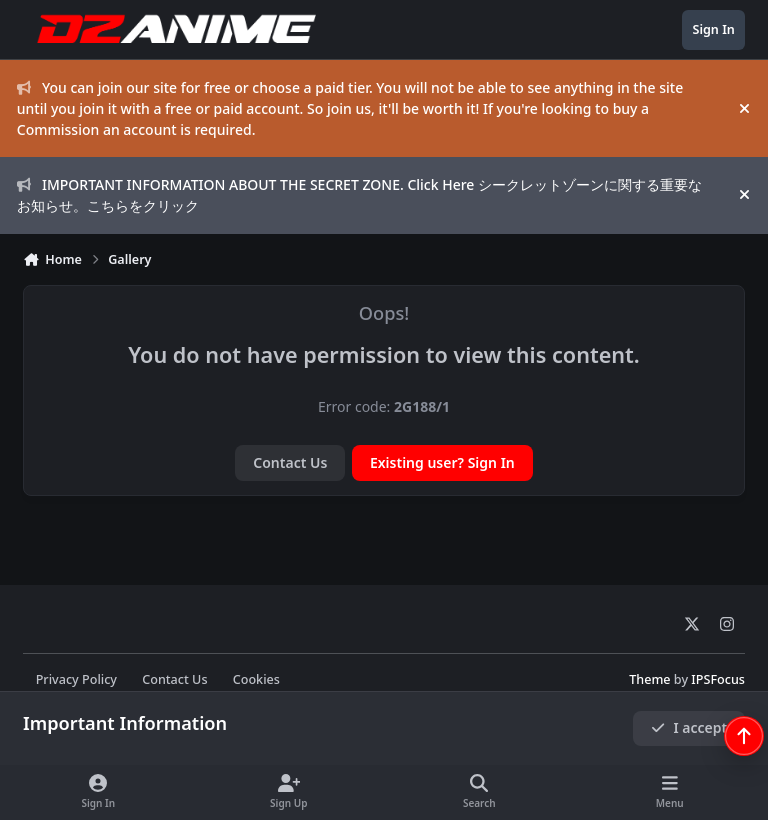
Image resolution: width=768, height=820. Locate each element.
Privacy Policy (76, 679)
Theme (649, 679)
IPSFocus (718, 679)
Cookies (256, 679)
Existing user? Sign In (442, 462)
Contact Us (290, 462)
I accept (689, 727)
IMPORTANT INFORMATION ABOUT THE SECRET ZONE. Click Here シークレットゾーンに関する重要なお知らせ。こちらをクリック (359, 195)
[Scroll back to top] (744, 736)
